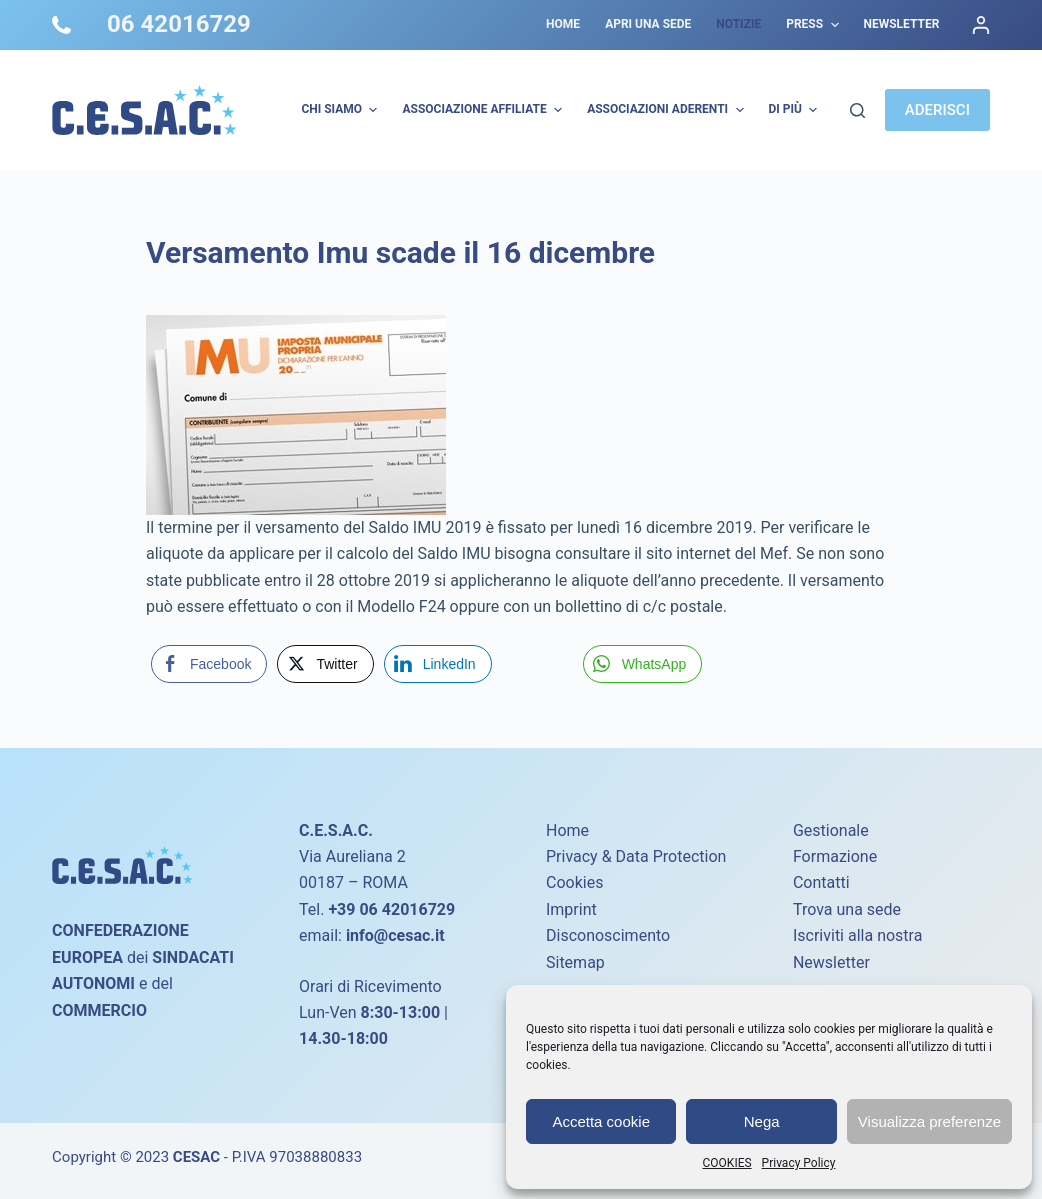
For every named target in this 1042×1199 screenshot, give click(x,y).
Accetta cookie (601, 1121)
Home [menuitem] (563, 24)
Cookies (574, 882)
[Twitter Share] (325, 664)
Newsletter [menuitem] (902, 24)
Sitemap (575, 962)
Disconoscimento (608, 935)
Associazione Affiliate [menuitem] (484, 110)
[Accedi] (981, 25)
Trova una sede (847, 909)
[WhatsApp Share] (643, 664)
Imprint (571, 909)
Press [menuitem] (814, 25)
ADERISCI (937, 110)
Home (567, 830)
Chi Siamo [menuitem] (341, 110)
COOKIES (727, 1163)
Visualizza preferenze (929, 1121)
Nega (762, 1121)
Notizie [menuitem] (738, 24)
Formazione (835, 856)
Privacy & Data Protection (636, 856)
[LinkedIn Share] (438, 664)
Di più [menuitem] (796, 110)
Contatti (821, 882)
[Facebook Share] (209, 664)
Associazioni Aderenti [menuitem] (667, 110)
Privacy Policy (799, 1163)
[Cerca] (857, 110)
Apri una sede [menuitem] (648, 24)
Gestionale (831, 830)
